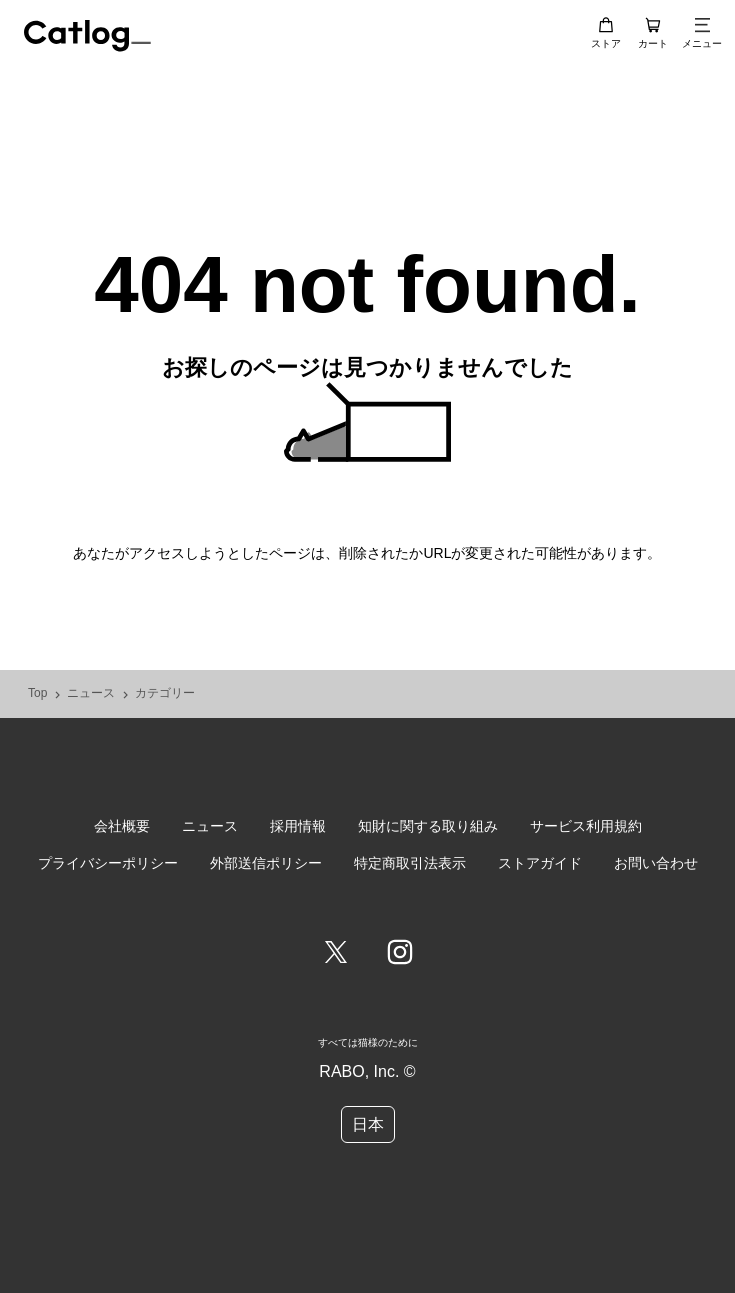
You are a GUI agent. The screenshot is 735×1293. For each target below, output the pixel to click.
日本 (368, 1124)
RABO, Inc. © (367, 1071)
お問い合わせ (656, 863)
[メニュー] (702, 25)
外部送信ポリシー (266, 863)
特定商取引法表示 (410, 863)
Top (37, 693)
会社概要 (122, 826)
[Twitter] (336, 954)
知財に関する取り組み (428, 826)
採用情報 (298, 826)
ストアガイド (540, 863)
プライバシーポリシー (108, 863)
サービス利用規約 (586, 826)
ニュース (91, 693)
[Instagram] (400, 954)
